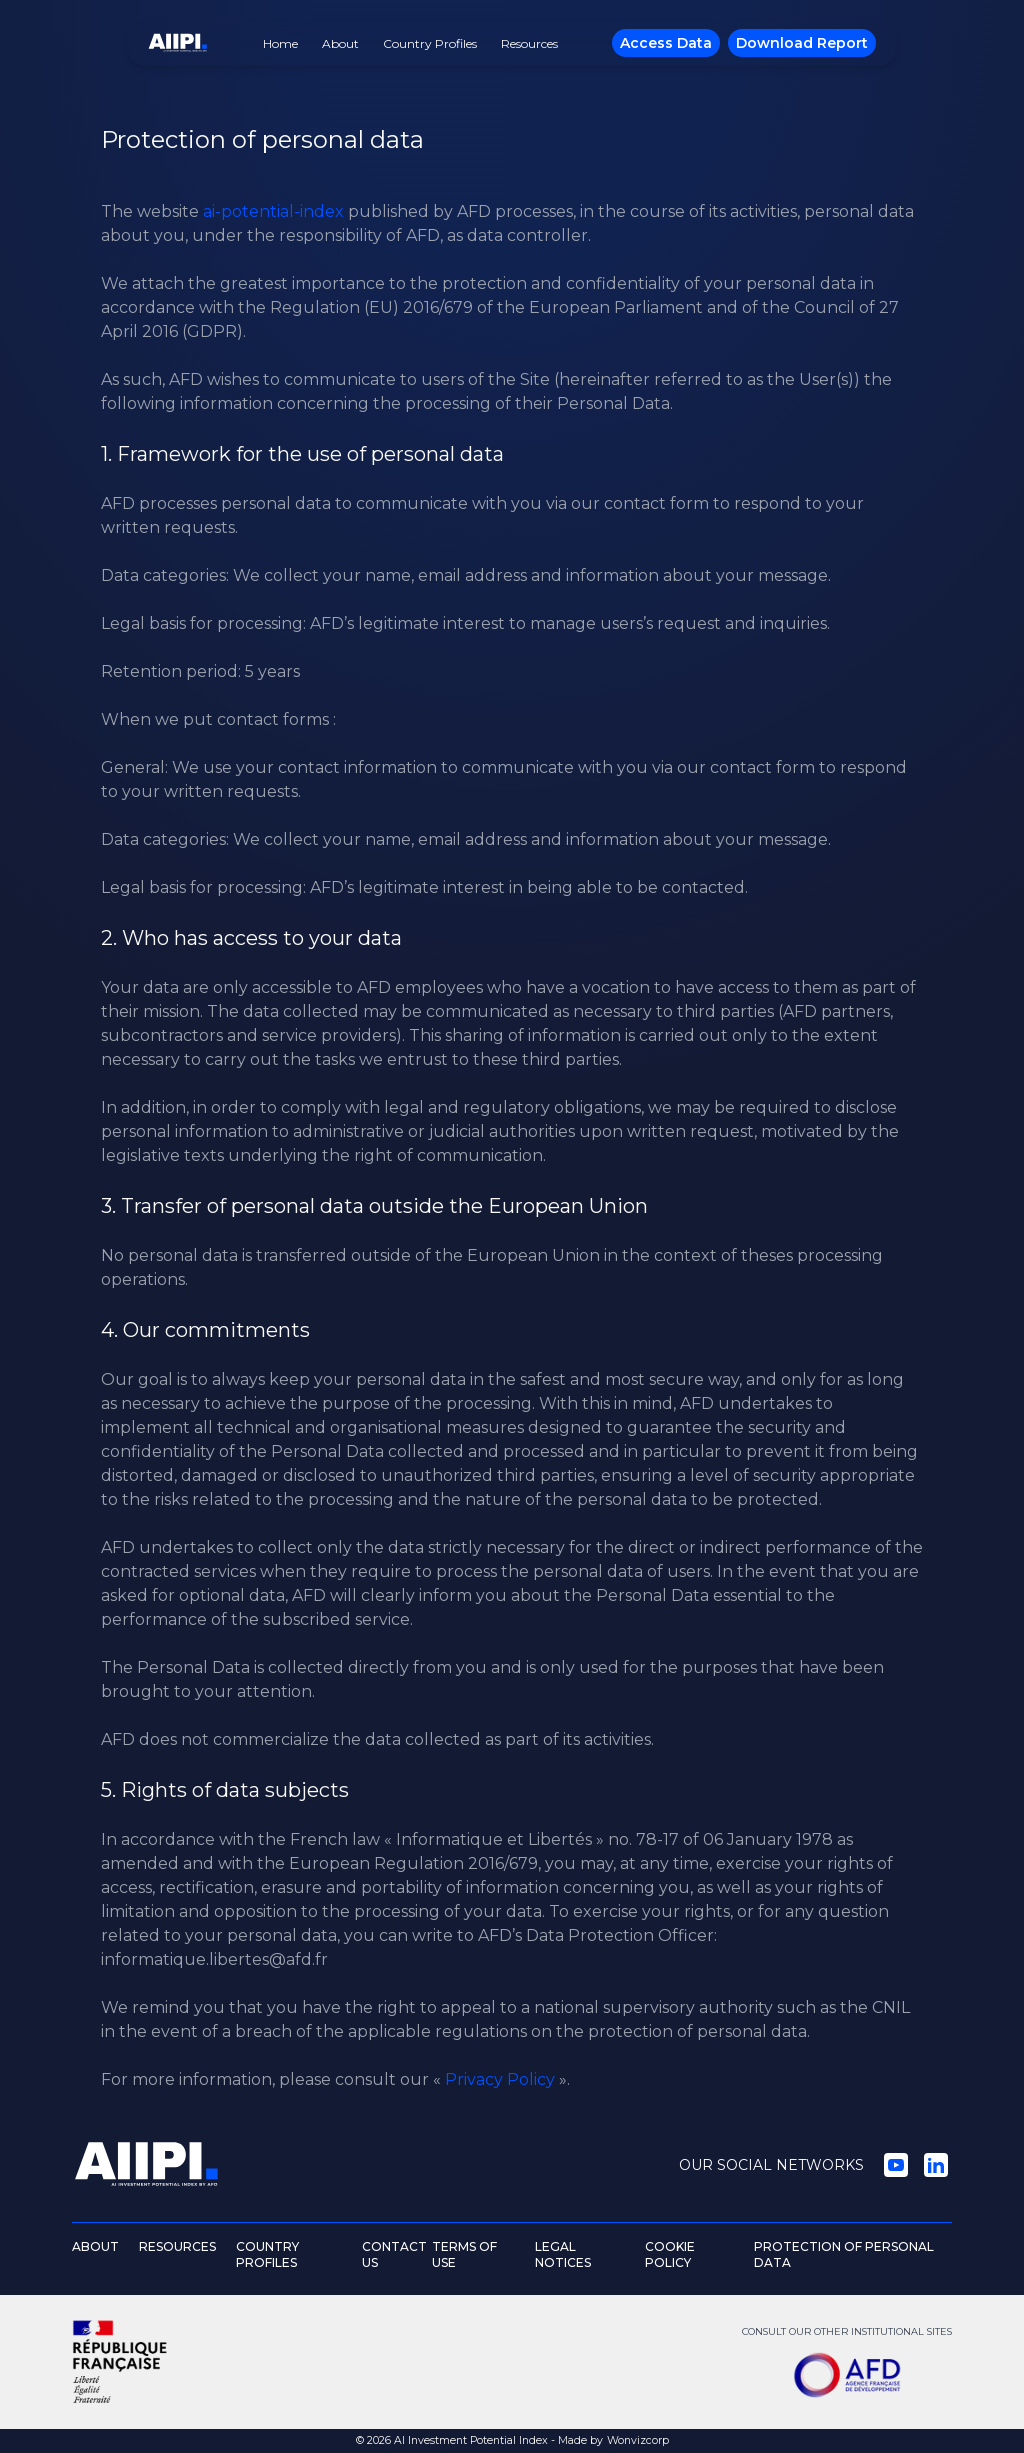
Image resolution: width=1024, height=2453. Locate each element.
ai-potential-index (273, 211)
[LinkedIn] (936, 2165)
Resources (529, 43)
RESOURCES (177, 2246)
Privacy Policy (500, 2079)
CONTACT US (394, 2254)
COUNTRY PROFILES (267, 2254)
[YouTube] (896, 2165)
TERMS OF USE (464, 2254)
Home (280, 43)
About (340, 43)
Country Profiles (430, 43)
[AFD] (847, 2375)
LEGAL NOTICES (563, 2254)
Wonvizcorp (638, 2440)
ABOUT (95, 2246)
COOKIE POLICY (670, 2254)
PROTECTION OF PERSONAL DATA (844, 2254)
